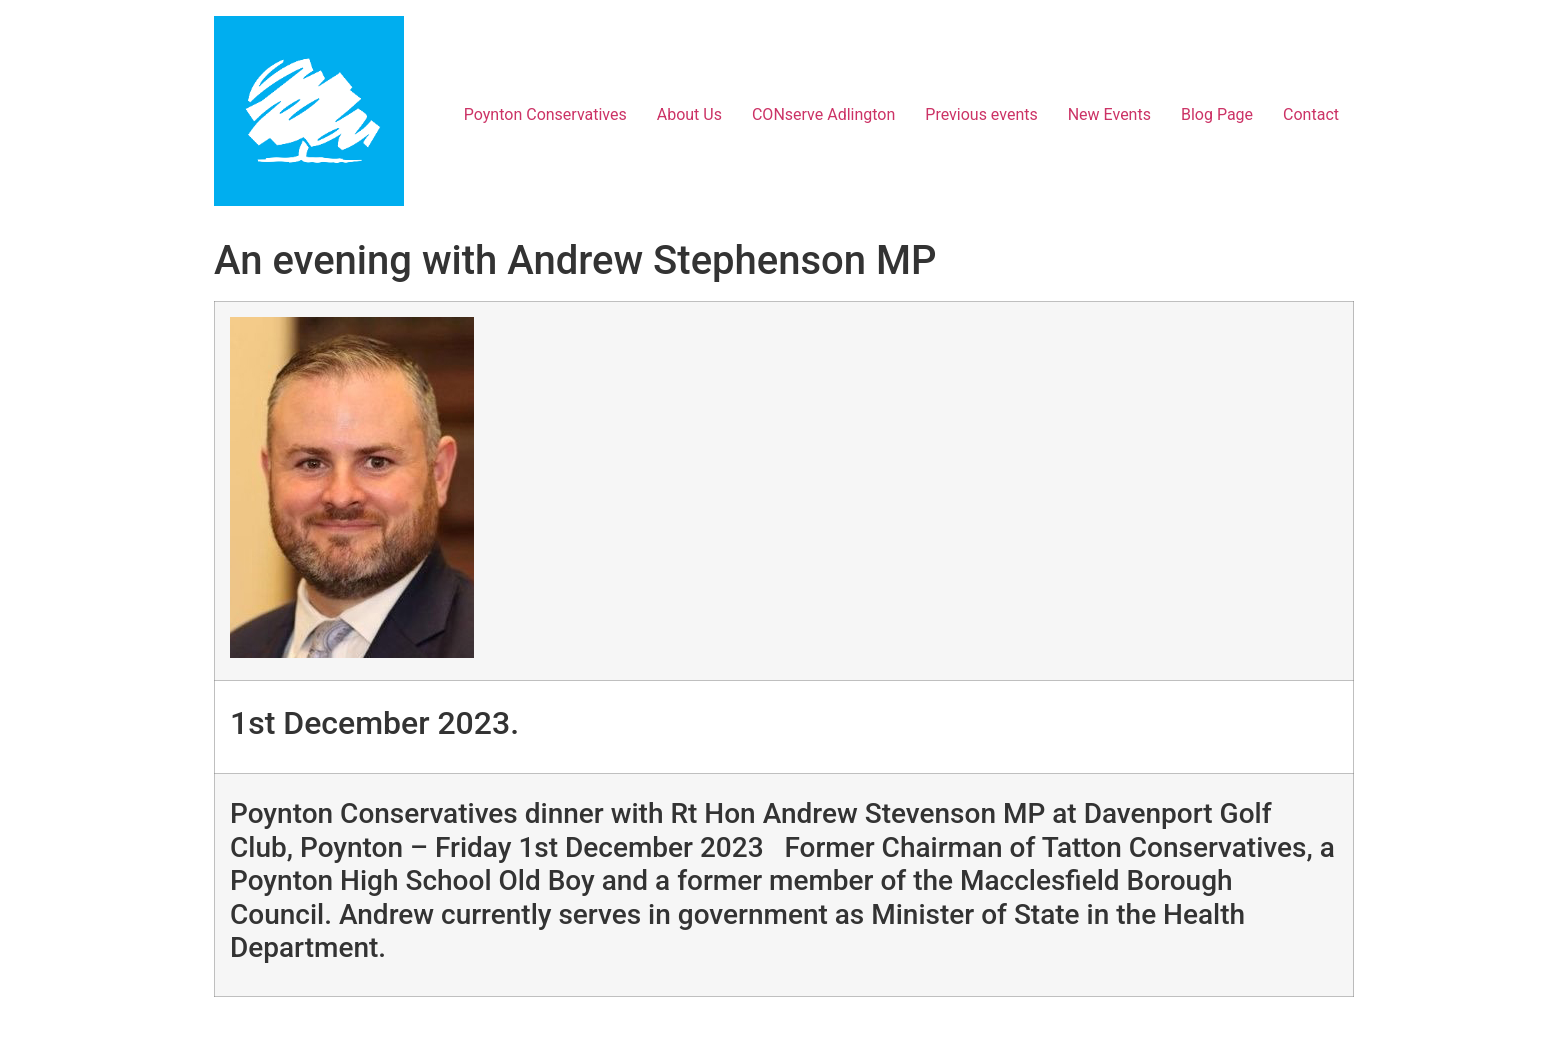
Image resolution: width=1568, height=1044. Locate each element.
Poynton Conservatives (545, 114)
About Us (689, 114)
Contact (1311, 114)
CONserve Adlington (823, 114)
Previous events (981, 114)
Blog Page (1217, 114)
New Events (1109, 114)
